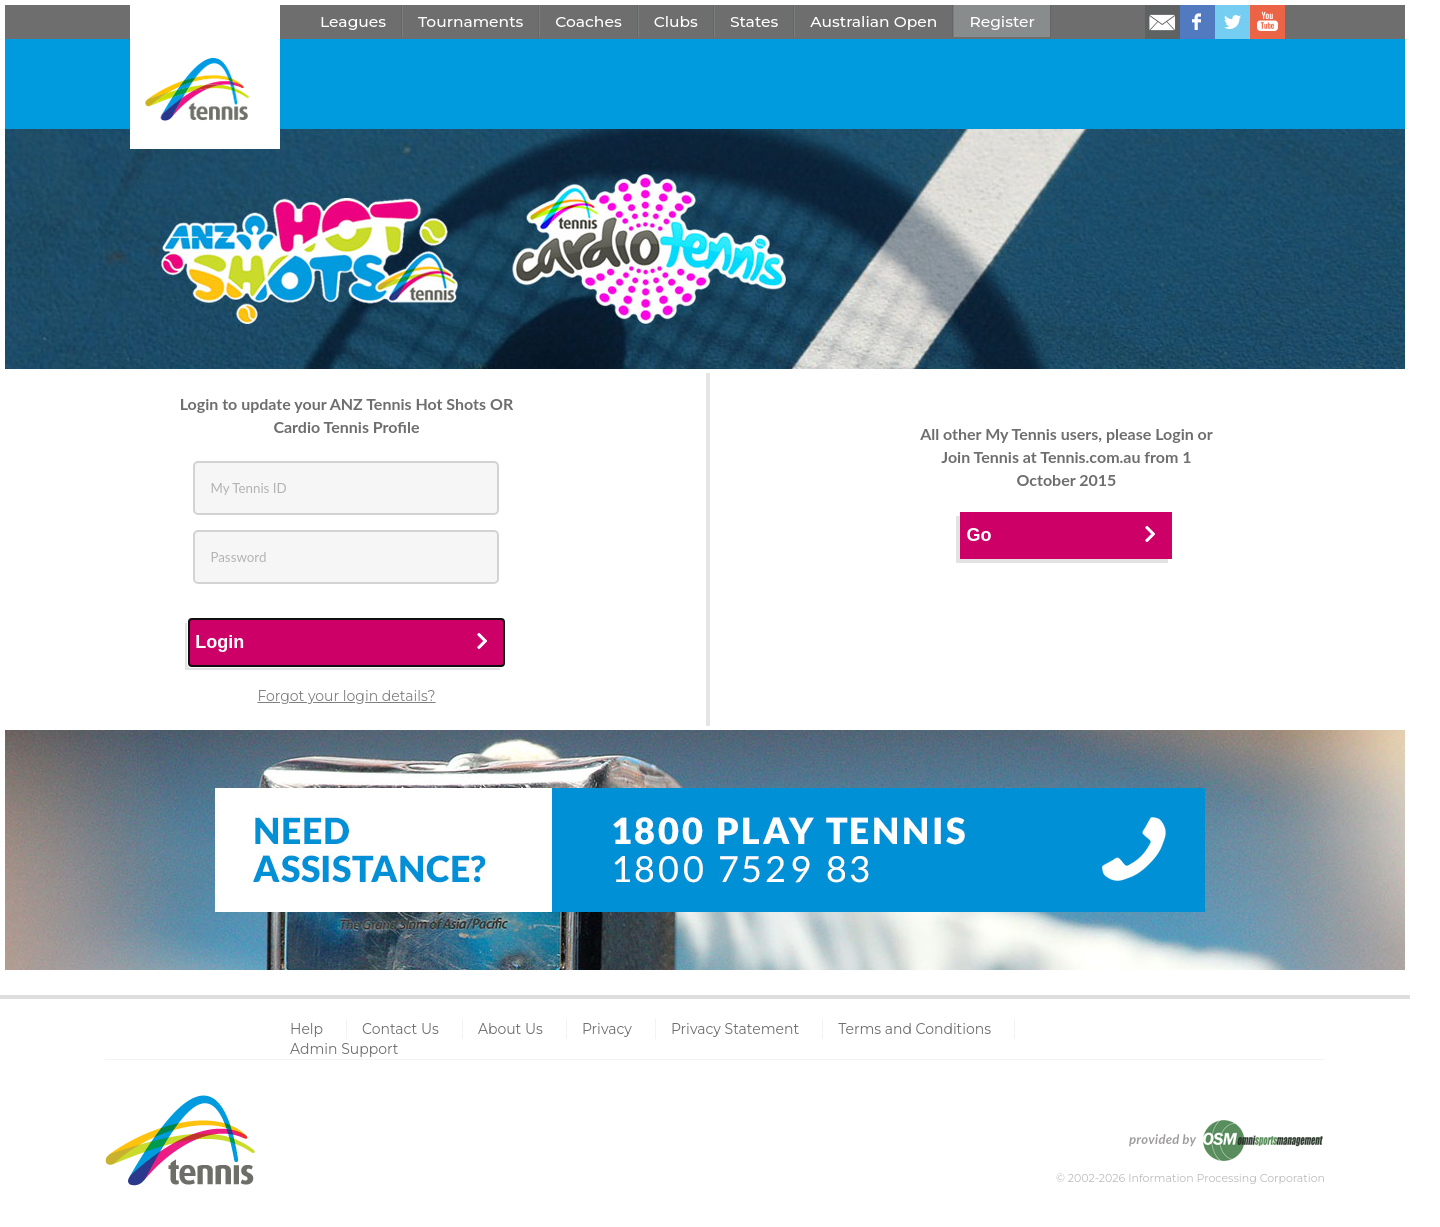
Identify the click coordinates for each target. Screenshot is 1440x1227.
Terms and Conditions (914, 1029)
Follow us (1232, 22)
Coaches (588, 21)
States (754, 21)
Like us (1197, 22)
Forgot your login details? (346, 696)
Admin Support (344, 1049)
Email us (1162, 22)
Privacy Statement (735, 1029)
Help (306, 1029)
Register (1002, 21)
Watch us (1267, 22)
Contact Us (400, 1029)
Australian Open (873, 21)
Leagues (353, 21)
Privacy (607, 1029)
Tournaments (470, 21)
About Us (510, 1029)
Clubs (676, 21)
